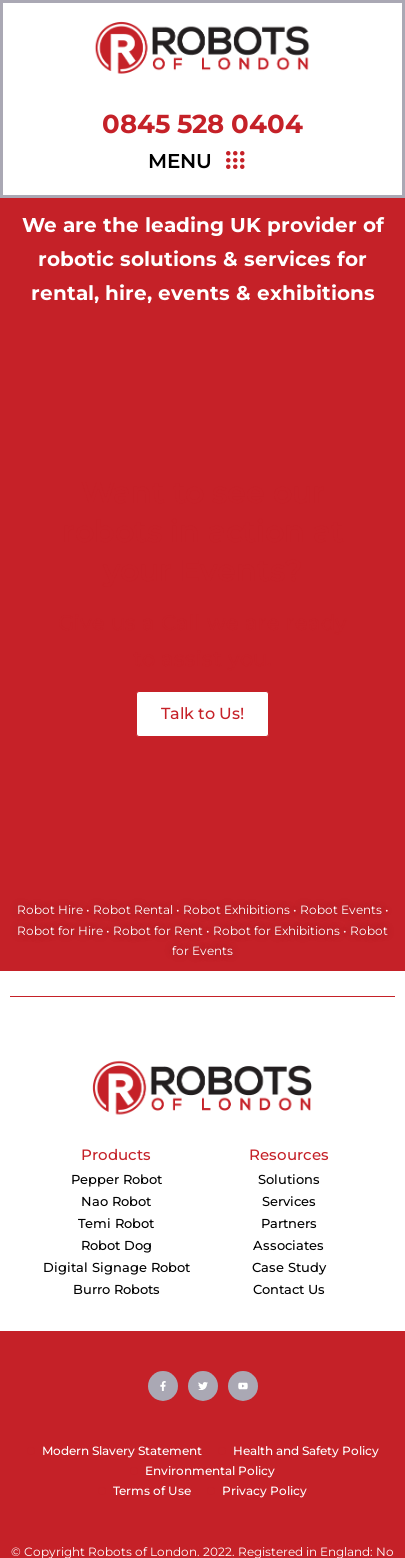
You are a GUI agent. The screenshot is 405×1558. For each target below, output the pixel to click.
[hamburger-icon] (234, 161)
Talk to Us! (202, 713)
